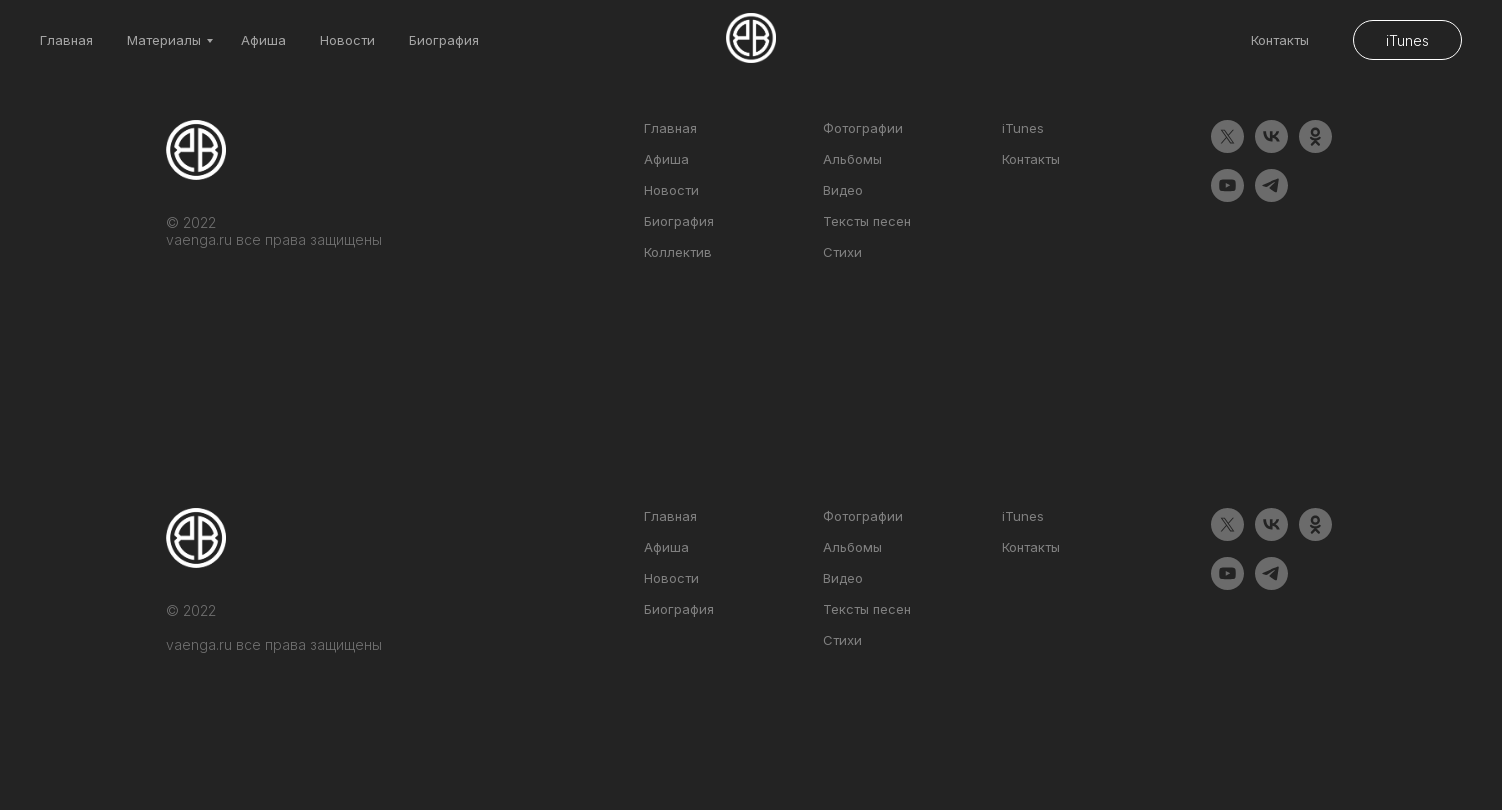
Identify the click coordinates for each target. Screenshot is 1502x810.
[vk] (1271, 147)
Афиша (263, 40)
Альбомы (852, 159)
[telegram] (1271, 196)
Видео (843, 190)
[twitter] (1227, 147)
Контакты (1280, 40)
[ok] (1315, 147)
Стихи (842, 252)
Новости (347, 40)
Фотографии (863, 128)
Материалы (164, 40)
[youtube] (1227, 196)
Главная (66, 40)
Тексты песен (867, 221)
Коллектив (678, 252)
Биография (444, 40)
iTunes (1023, 128)
